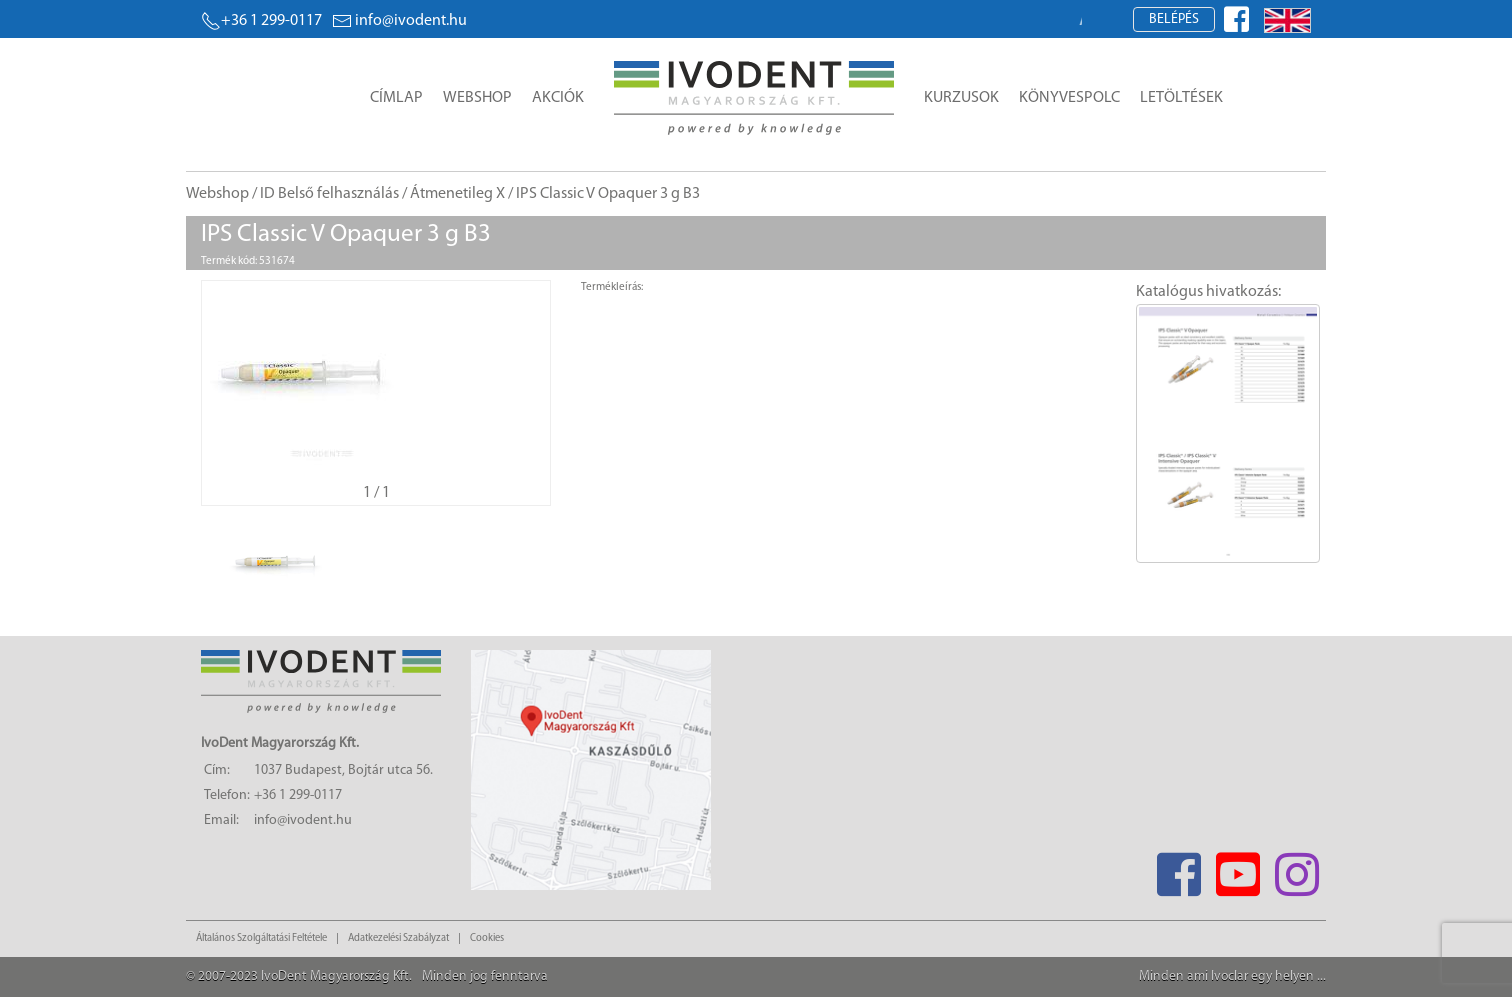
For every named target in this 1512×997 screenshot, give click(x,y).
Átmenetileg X (457, 194)
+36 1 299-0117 (261, 21)
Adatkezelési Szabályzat (398, 938)
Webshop (477, 98)
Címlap (396, 98)
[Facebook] (1178, 868)
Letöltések (1181, 98)
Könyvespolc (1069, 98)
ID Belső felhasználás (329, 194)
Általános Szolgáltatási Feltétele (261, 938)
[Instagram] (1296, 868)
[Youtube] (1237, 868)
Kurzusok (961, 98)
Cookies (487, 938)
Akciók (558, 98)
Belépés (1174, 19)
